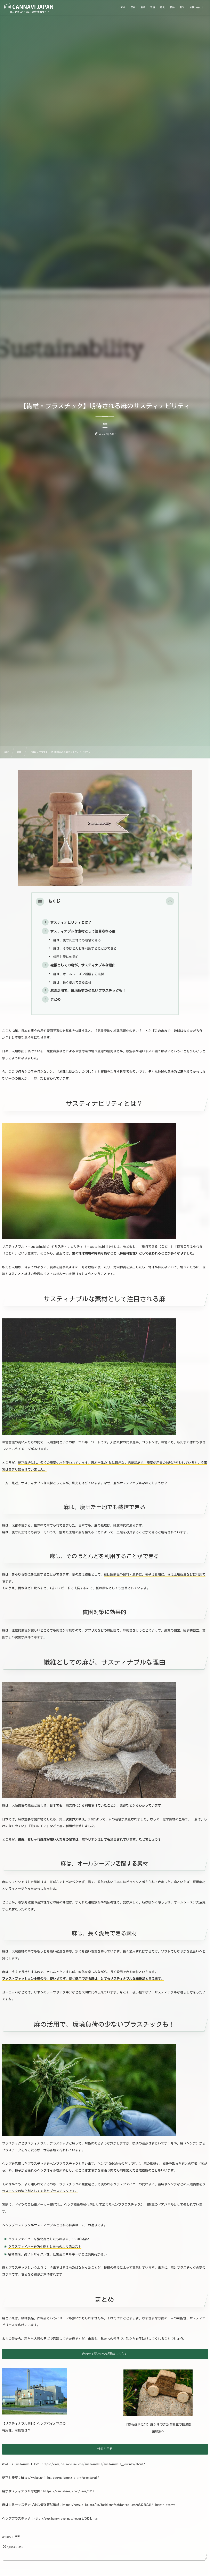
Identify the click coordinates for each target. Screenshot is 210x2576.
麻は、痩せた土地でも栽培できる (77, 940)
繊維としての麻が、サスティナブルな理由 (82, 965)
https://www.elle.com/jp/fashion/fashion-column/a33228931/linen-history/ (119, 2504)
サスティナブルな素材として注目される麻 (82, 931)
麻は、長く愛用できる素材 (72, 982)
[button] (170, 901)
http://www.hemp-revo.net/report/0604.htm (65, 2518)
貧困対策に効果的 (66, 956)
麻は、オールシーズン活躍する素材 (78, 974)
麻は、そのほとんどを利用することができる (85, 948)
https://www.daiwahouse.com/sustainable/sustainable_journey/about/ (93, 2464)
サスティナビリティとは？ (70, 922)
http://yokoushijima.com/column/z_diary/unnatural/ (60, 2477)
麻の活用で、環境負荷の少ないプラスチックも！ (88, 991)
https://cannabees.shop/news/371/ (68, 2491)
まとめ (55, 999)
